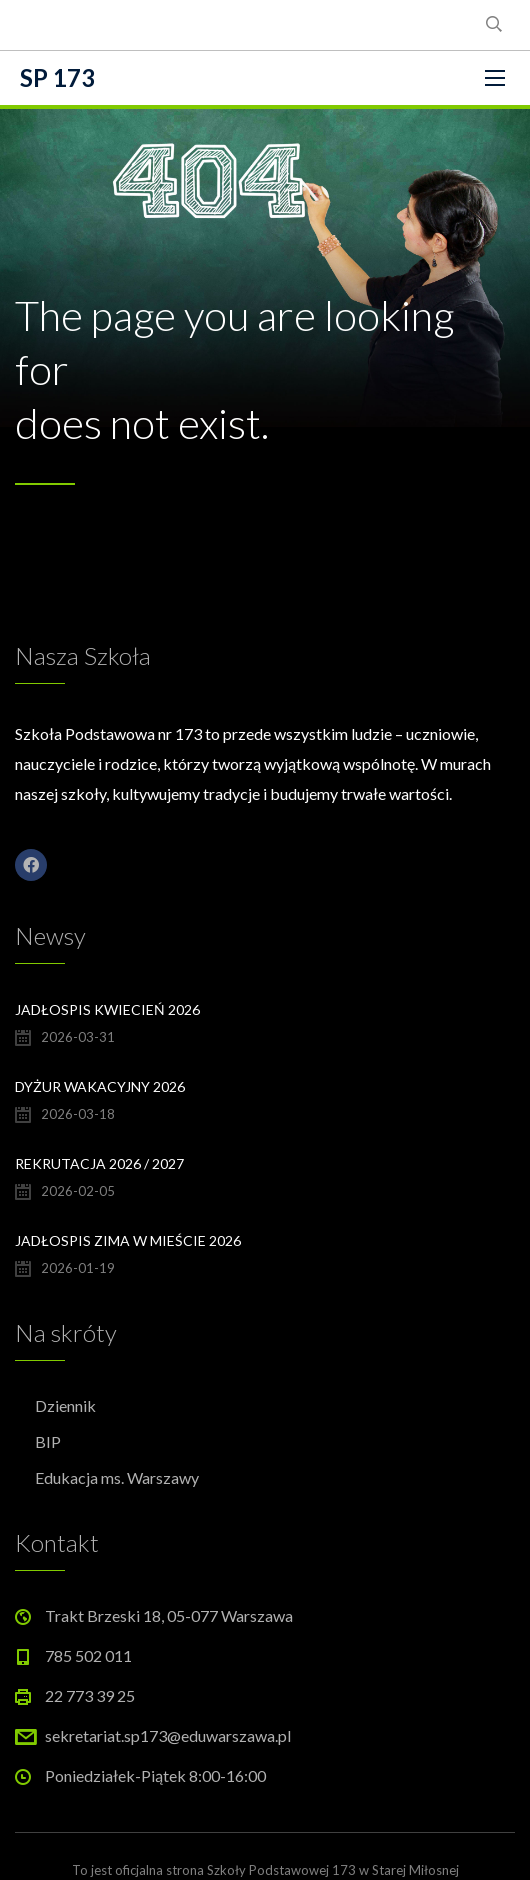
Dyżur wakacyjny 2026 (100, 1086)
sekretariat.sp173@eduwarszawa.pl (168, 1735)
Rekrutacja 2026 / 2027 (99, 1163)
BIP (48, 1441)
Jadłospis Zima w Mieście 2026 (128, 1240)
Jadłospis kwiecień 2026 (107, 1009)
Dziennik (65, 1405)
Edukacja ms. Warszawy (117, 1477)
